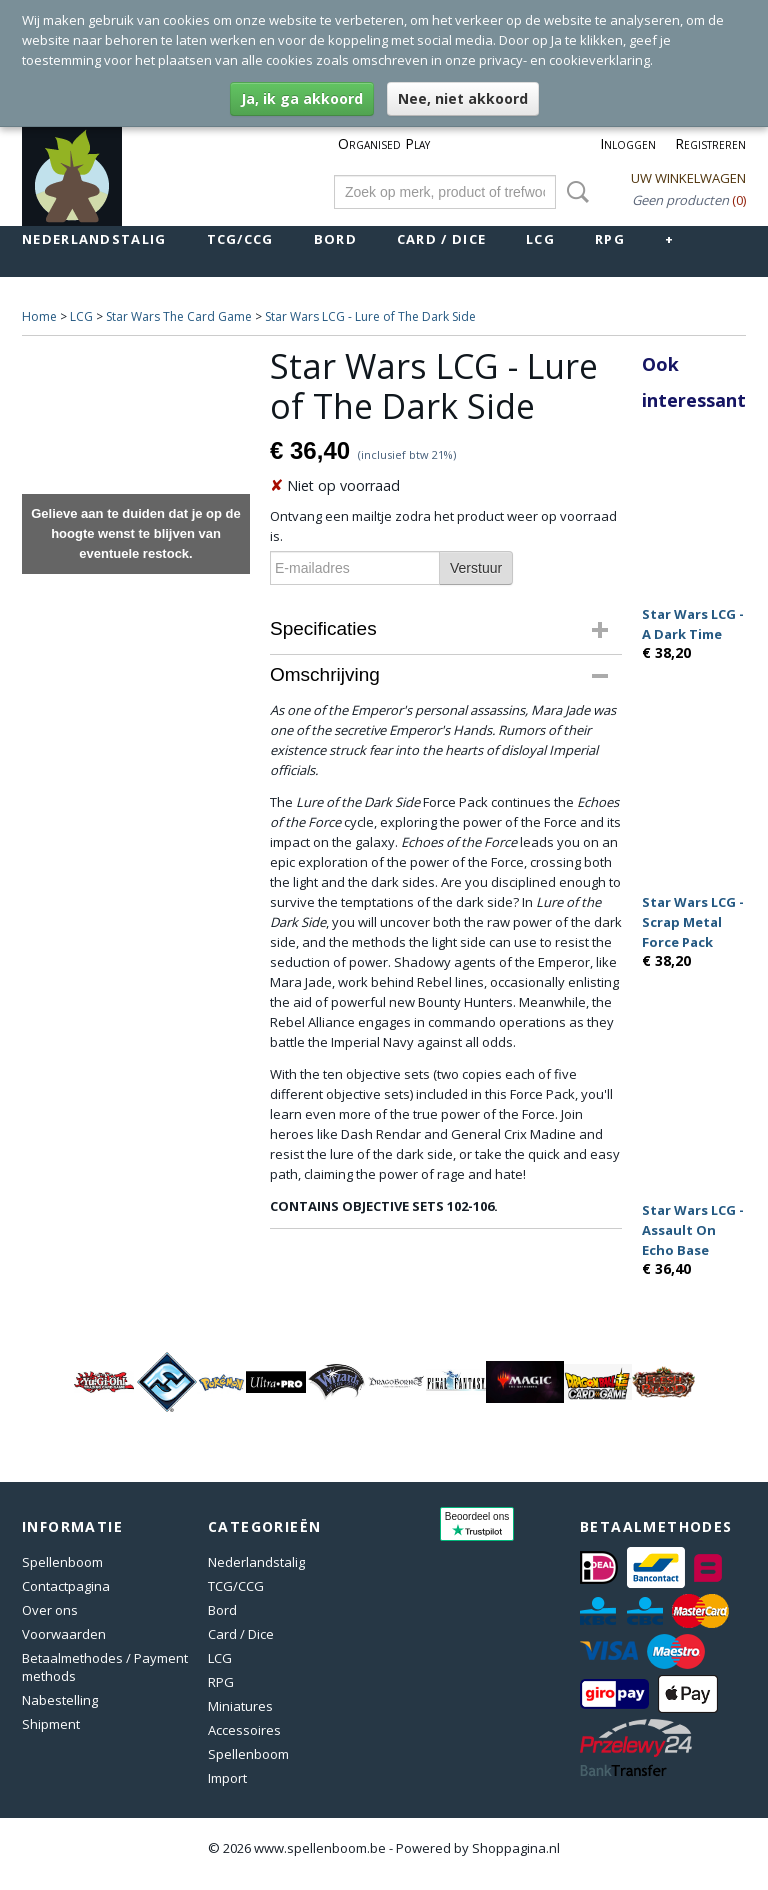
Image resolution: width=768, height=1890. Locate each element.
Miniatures (240, 1706)
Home (39, 316)
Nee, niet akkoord (463, 98)
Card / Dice (441, 239)
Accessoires (244, 1730)
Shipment (51, 1724)
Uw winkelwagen (688, 178)
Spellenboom (62, 1562)
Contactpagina (66, 1586)
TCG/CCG (240, 239)
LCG (540, 239)
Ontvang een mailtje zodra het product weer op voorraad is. (443, 526)
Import (227, 1778)
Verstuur (476, 568)
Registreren (710, 143)
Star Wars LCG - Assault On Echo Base (693, 1230)
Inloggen (628, 143)
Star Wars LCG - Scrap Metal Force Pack (693, 922)
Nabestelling (60, 1700)
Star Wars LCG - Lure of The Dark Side (370, 316)
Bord (335, 239)
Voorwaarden (64, 1634)
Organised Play (384, 143)
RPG (610, 239)
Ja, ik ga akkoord (302, 98)
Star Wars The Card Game (179, 316)
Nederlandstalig (94, 239)
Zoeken (574, 192)
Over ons (50, 1610)
